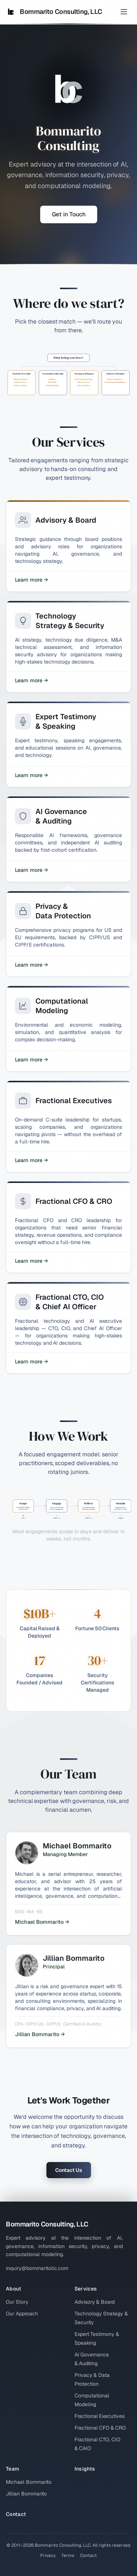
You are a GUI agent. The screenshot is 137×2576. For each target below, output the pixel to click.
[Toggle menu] (124, 11)
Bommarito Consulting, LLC (54, 12)
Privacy (48, 2555)
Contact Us (68, 2170)
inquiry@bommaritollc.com (37, 2268)
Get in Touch (68, 214)
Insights (85, 2468)
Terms (67, 2555)
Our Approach (22, 2313)
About (14, 2288)
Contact (16, 2514)
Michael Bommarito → (42, 1922)
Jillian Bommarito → (40, 2034)
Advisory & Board (95, 2302)
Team (12, 2468)
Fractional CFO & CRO (100, 2427)
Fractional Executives (100, 2416)
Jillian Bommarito (26, 2493)
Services (86, 2288)
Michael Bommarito (29, 2482)
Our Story (17, 2302)
